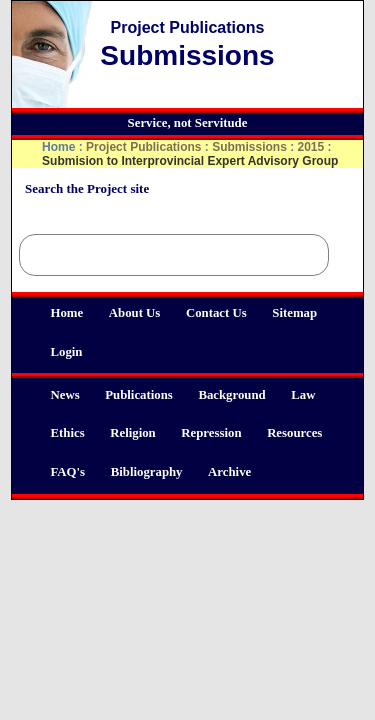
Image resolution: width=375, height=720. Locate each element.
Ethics (67, 433)
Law (303, 395)
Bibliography (147, 472)
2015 (311, 147)
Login (66, 352)
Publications (139, 395)
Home (66, 313)
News (64, 395)
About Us (135, 313)
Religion (133, 433)
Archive (229, 472)
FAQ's (67, 472)
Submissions (249, 147)
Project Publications (143, 147)
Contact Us (216, 313)
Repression (211, 433)
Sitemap (294, 313)
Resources (294, 433)
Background (231, 395)
